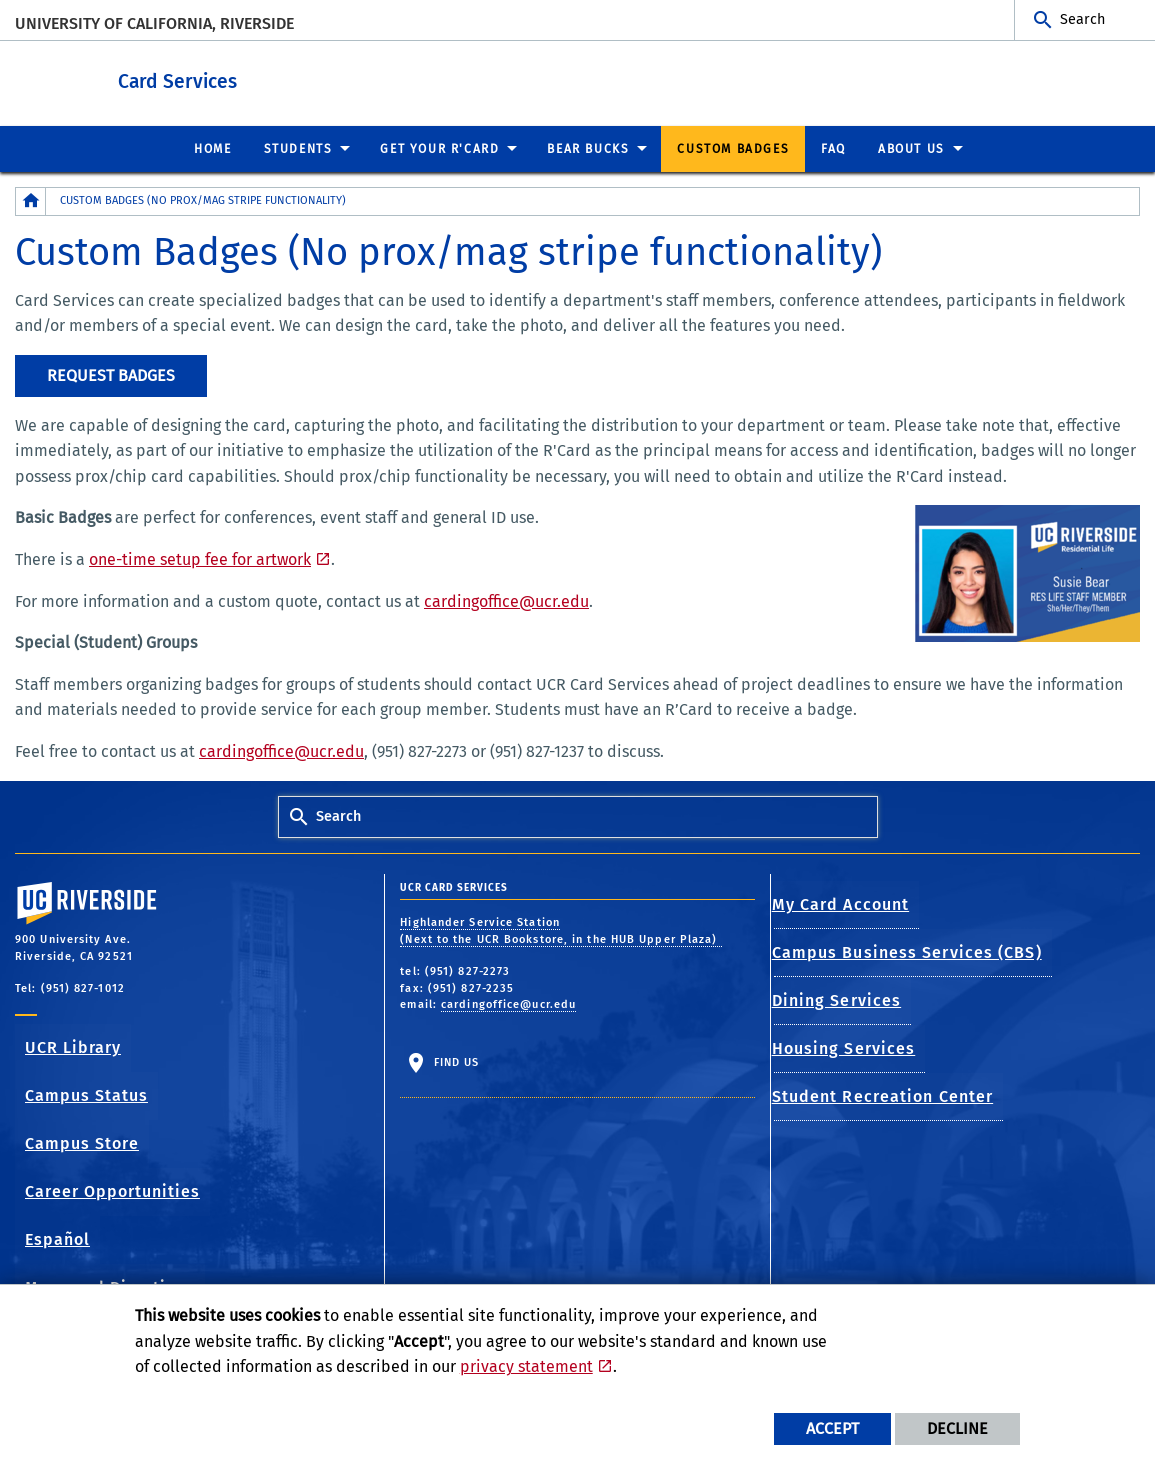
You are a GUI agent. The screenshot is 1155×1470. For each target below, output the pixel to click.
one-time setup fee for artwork (200, 558)
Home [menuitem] (212, 148)
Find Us (454, 1061)
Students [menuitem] (298, 148)
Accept (832, 1428)
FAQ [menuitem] (833, 148)
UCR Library (73, 1046)
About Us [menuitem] (911, 148)
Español (57, 1238)
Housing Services (845, 1047)
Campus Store (82, 1142)
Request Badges (111, 374)
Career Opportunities (112, 1190)
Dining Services (838, 999)
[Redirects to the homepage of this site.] (31, 200)
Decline (957, 1428)
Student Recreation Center (884, 1095)
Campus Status (86, 1094)
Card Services (269, 78)
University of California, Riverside (154, 23)
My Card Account (842, 903)
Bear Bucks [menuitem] (588, 148)
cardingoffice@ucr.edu (506, 600)
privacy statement (526, 1366)
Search (1082, 19)
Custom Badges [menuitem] (733, 148)
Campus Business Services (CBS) (908, 951)
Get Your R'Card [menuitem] (439, 148)
